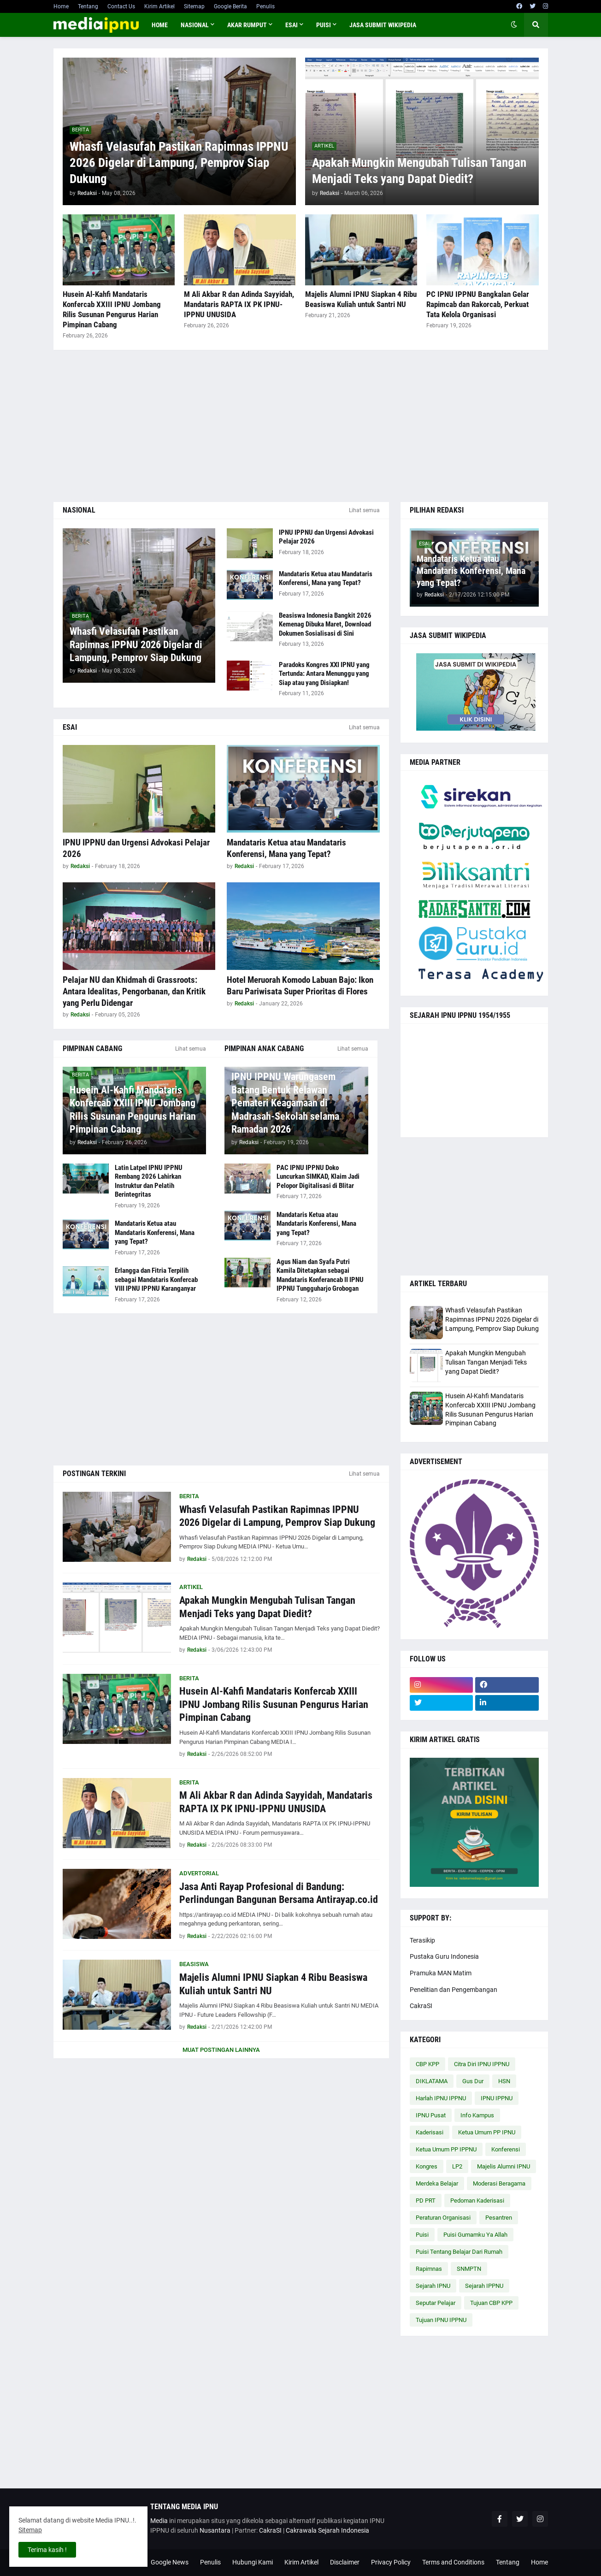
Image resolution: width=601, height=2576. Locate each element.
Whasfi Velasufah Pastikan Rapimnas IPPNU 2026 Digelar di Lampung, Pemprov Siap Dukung (179, 162)
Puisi (422, 2234)
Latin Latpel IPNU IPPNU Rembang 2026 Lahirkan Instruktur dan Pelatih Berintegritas (149, 1181)
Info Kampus (477, 2115)
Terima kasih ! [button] (47, 2549)
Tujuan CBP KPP (491, 2302)
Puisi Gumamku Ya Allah (475, 2234)
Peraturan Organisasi (443, 2217)
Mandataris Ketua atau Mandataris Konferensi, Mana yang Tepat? (325, 578)
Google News (170, 2562)
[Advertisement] (300, 425)
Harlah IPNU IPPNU (441, 2098)
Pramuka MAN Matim (440, 1973)
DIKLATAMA (432, 2081)
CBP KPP (427, 2064)
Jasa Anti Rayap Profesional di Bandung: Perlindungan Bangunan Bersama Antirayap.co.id (278, 1893)
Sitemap (194, 6)
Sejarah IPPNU (484, 2285)
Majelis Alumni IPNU (503, 2166)
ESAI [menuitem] (291, 25)
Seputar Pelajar (435, 2302)
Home (61, 6)
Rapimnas (429, 2268)
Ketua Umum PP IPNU (486, 2132)
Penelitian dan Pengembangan (453, 1989)
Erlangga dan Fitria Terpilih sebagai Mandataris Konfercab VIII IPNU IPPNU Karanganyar (156, 1279)
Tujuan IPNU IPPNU (441, 2319)
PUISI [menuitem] (323, 25)
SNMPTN (469, 2268)
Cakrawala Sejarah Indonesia (327, 2530)
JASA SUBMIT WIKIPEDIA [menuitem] (382, 25)
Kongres (426, 2166)
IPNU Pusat (431, 2115)
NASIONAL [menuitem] (195, 25)
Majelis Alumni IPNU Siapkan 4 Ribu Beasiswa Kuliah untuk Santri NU (361, 299)
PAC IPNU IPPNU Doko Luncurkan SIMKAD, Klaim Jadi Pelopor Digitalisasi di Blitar (318, 1177)
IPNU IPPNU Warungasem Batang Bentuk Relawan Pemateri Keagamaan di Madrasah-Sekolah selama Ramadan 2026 (285, 1103)
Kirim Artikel (159, 6)
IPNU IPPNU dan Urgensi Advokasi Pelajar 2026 (326, 537)
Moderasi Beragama (499, 2183)
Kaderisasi (429, 2132)
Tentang (88, 6)
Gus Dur (472, 2081)
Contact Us (121, 6)
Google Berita (230, 6)
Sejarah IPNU (433, 2285)
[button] (514, 25)
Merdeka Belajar (437, 2183)
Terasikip (422, 1940)
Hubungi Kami (252, 2562)
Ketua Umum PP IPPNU (446, 2149)
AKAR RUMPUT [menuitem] (247, 25)
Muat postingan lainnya (221, 2049)
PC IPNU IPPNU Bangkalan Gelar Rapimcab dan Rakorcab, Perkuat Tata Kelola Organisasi (477, 304)
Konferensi (505, 2149)
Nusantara (215, 2530)
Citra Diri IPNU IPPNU (481, 2064)
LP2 (457, 2166)
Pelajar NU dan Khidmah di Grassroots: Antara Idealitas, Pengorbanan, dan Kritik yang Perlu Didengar (134, 991)
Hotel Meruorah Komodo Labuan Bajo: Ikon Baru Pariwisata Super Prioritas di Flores (300, 986)
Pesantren (498, 2217)
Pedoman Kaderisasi (477, 2200)
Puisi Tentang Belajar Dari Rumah (459, 2251)
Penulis (265, 6)
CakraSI (421, 2005)
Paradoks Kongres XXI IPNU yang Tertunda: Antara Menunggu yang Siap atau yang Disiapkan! (324, 674)
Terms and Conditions (453, 2562)
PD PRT (426, 2200)
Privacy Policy (391, 2562)
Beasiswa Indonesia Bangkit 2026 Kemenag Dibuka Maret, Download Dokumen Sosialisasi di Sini (325, 624)
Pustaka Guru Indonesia (444, 1956)
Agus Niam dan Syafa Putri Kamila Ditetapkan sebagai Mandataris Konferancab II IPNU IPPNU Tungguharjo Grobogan (320, 1275)
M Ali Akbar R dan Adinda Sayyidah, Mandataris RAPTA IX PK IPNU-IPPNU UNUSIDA (239, 304)
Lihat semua (364, 510)
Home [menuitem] (160, 25)
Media (159, 2520)
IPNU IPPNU (497, 2098)
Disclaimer (344, 2562)
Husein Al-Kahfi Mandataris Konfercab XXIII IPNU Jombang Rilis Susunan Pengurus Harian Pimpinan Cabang (112, 309)
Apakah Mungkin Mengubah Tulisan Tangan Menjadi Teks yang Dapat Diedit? (419, 170)
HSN (504, 2081)
